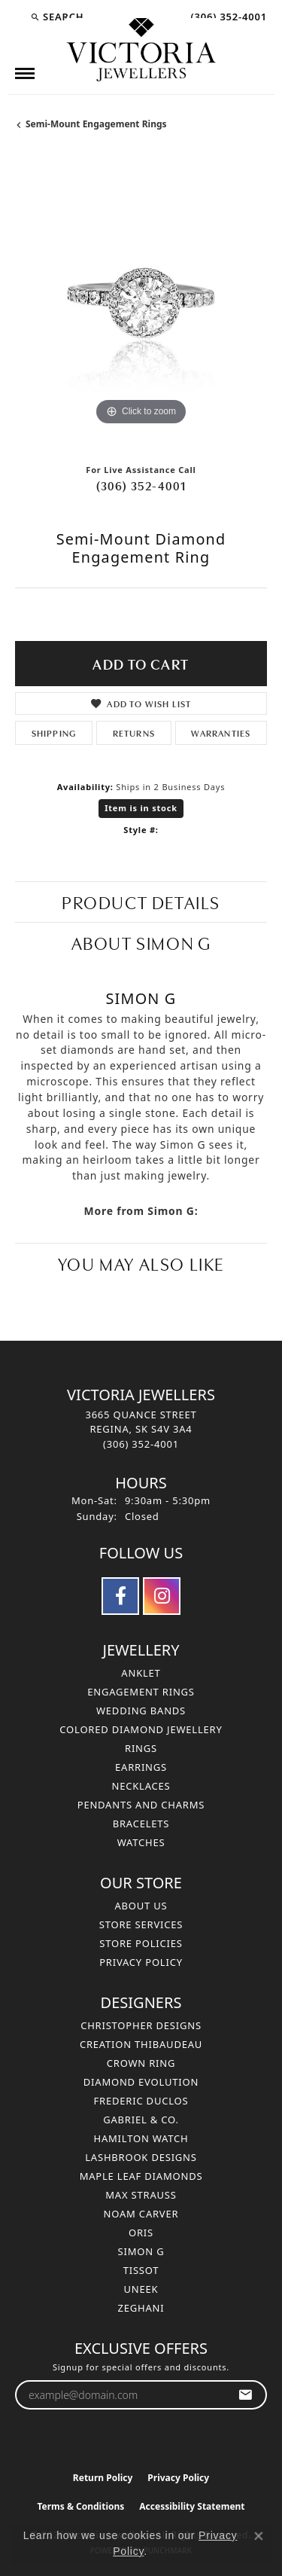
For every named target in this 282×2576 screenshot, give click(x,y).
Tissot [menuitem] (141, 2270)
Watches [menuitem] (141, 1842)
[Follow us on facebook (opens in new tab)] (120, 1596)
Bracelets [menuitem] (141, 1823)
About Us (140, 1905)
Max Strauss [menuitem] (140, 2195)
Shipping (54, 732)
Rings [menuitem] (141, 1748)
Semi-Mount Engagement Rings (96, 124)
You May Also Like (141, 1262)
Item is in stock (141, 807)
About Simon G (141, 941)
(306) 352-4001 (141, 485)
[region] (141, 303)
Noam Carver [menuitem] (141, 2213)
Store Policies (140, 1943)
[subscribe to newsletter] (245, 2395)
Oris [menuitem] (141, 2232)
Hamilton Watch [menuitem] (140, 2138)
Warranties (220, 732)
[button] (56, 16)
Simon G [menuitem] (141, 2251)
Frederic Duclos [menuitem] (141, 2100)
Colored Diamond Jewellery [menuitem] (140, 1729)
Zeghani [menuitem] (141, 2308)
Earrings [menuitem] (141, 1767)
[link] (227, 16)
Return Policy (103, 2477)
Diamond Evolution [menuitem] (141, 2082)
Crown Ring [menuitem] (141, 2063)
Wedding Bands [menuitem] (141, 1710)
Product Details (141, 901)
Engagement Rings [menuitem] (141, 1692)
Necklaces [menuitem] (140, 1786)
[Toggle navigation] (25, 73)
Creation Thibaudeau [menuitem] (141, 2044)
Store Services (141, 1924)
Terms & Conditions (80, 2506)
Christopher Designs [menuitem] (141, 2025)
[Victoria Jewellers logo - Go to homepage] (141, 50)
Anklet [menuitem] (140, 1673)
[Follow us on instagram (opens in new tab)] (161, 1596)
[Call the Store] (141, 1444)
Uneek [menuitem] (141, 2289)
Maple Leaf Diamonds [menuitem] (141, 2176)
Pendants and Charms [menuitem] (141, 1804)
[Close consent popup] (258, 2536)
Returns (134, 732)
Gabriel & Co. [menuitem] (141, 2119)
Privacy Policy (141, 1962)
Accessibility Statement (191, 2506)
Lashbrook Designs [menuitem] (141, 2157)
